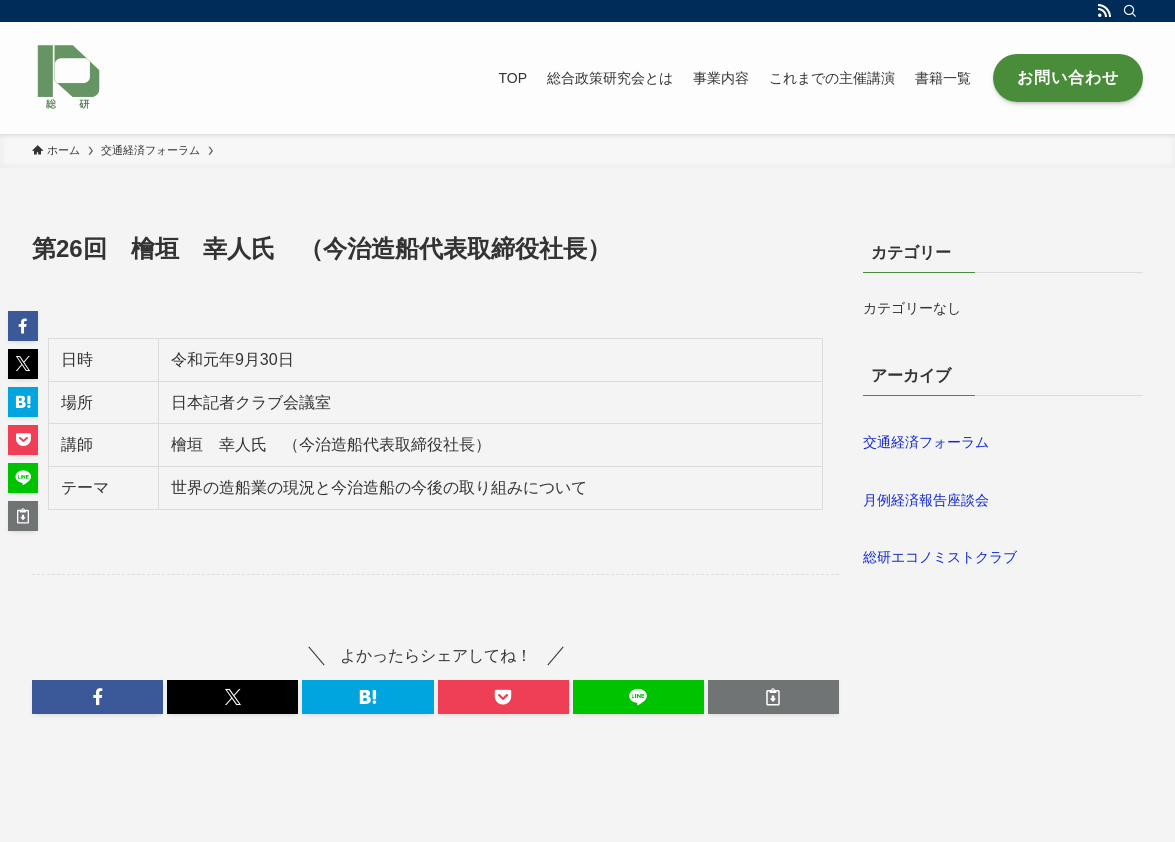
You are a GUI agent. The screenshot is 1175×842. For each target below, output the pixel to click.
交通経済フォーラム (926, 442)
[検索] (1130, 11)
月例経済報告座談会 (926, 500)
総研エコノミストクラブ (940, 557)
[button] (97, 697)
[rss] (1104, 11)
